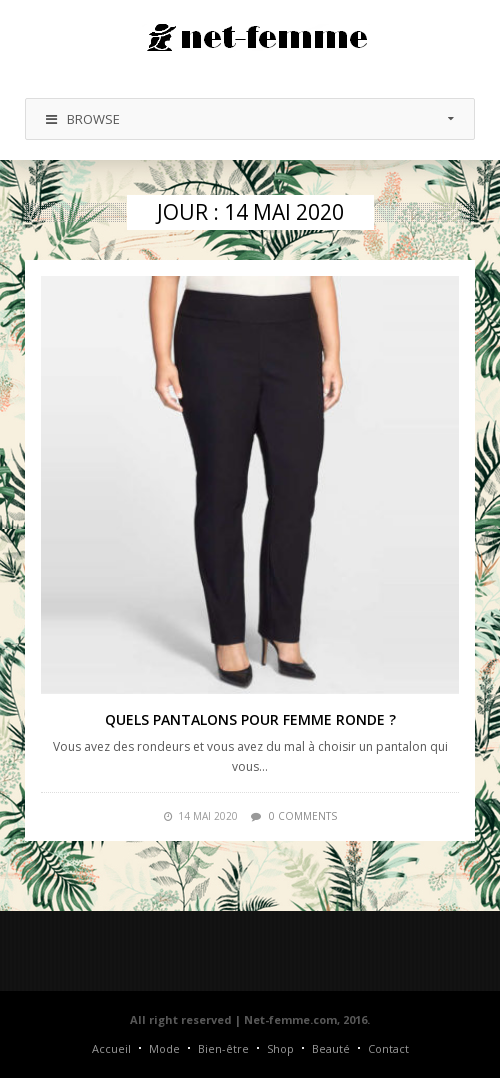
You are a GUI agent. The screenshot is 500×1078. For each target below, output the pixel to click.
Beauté (331, 1048)
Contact (388, 1048)
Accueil (111, 1048)
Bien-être (223, 1048)
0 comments (303, 816)
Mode (164, 1048)
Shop (280, 1048)
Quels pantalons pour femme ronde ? (250, 719)
